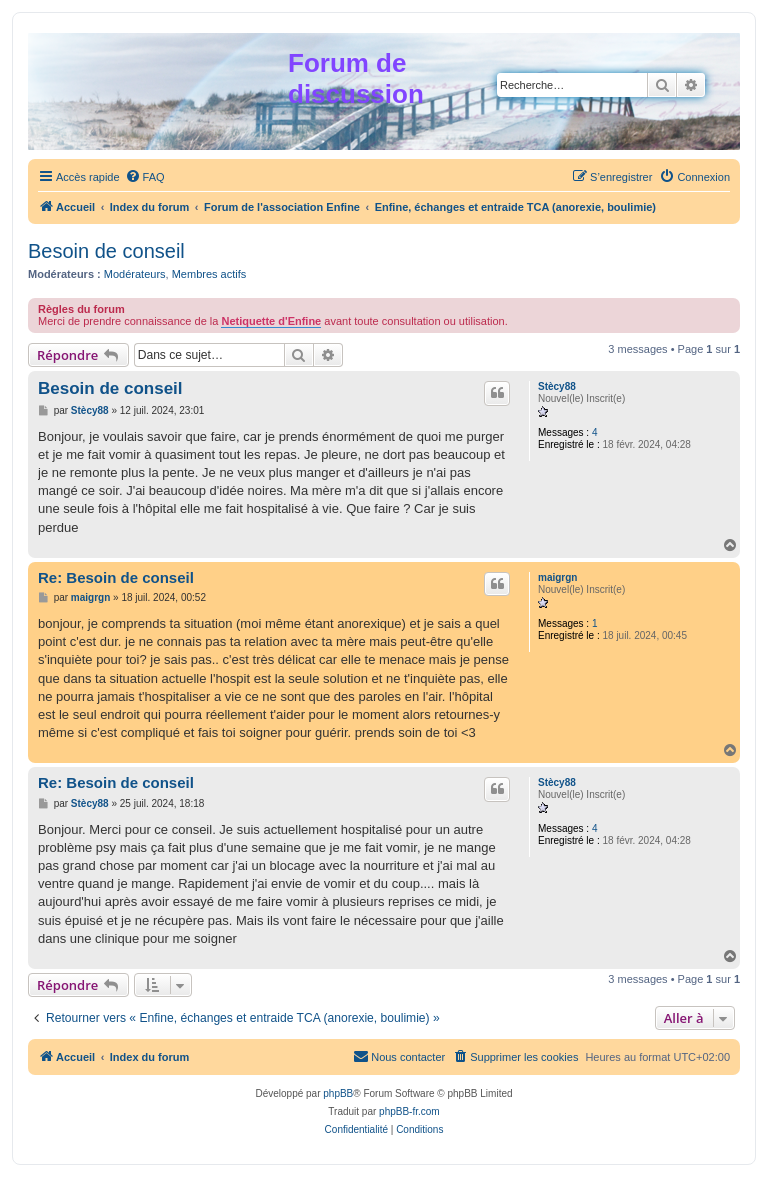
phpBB (338, 1093)
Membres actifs (209, 274)
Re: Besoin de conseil (116, 577)
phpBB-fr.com (409, 1111)
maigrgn (557, 577)
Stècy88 (557, 386)
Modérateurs (135, 274)
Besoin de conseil (106, 251)
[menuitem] (145, 177)
